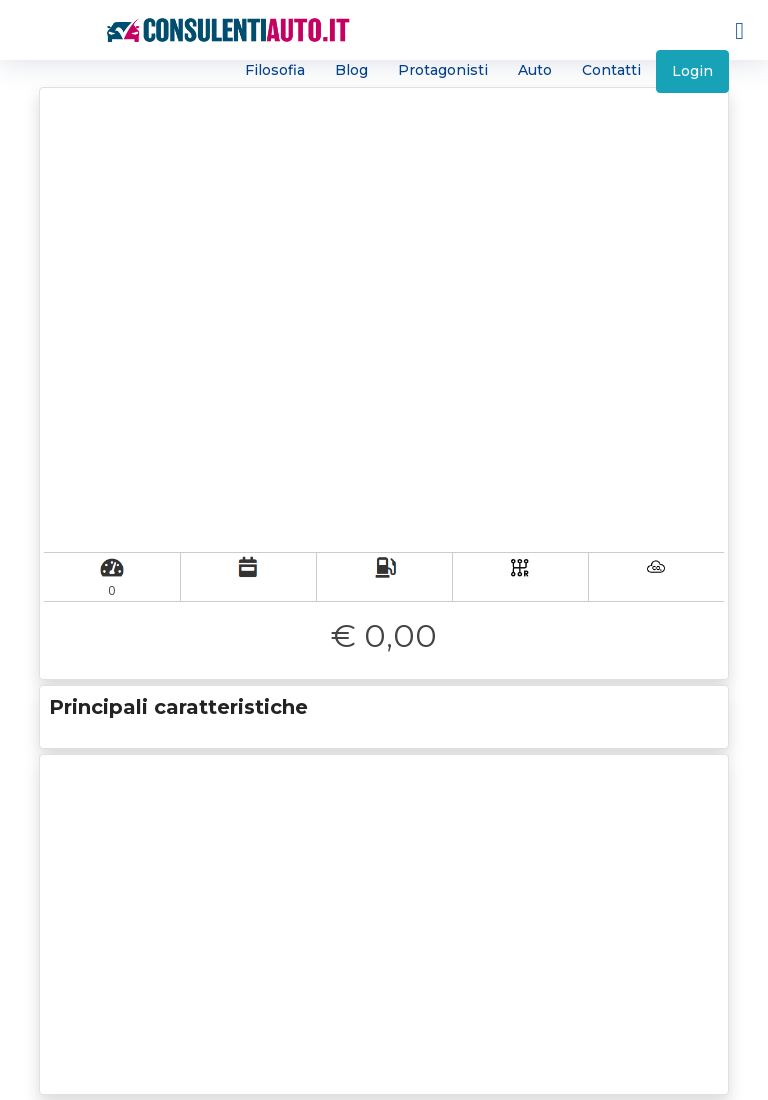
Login (692, 71)
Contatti (611, 70)
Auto (535, 70)
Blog (351, 70)
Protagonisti (443, 70)
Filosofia (275, 70)
